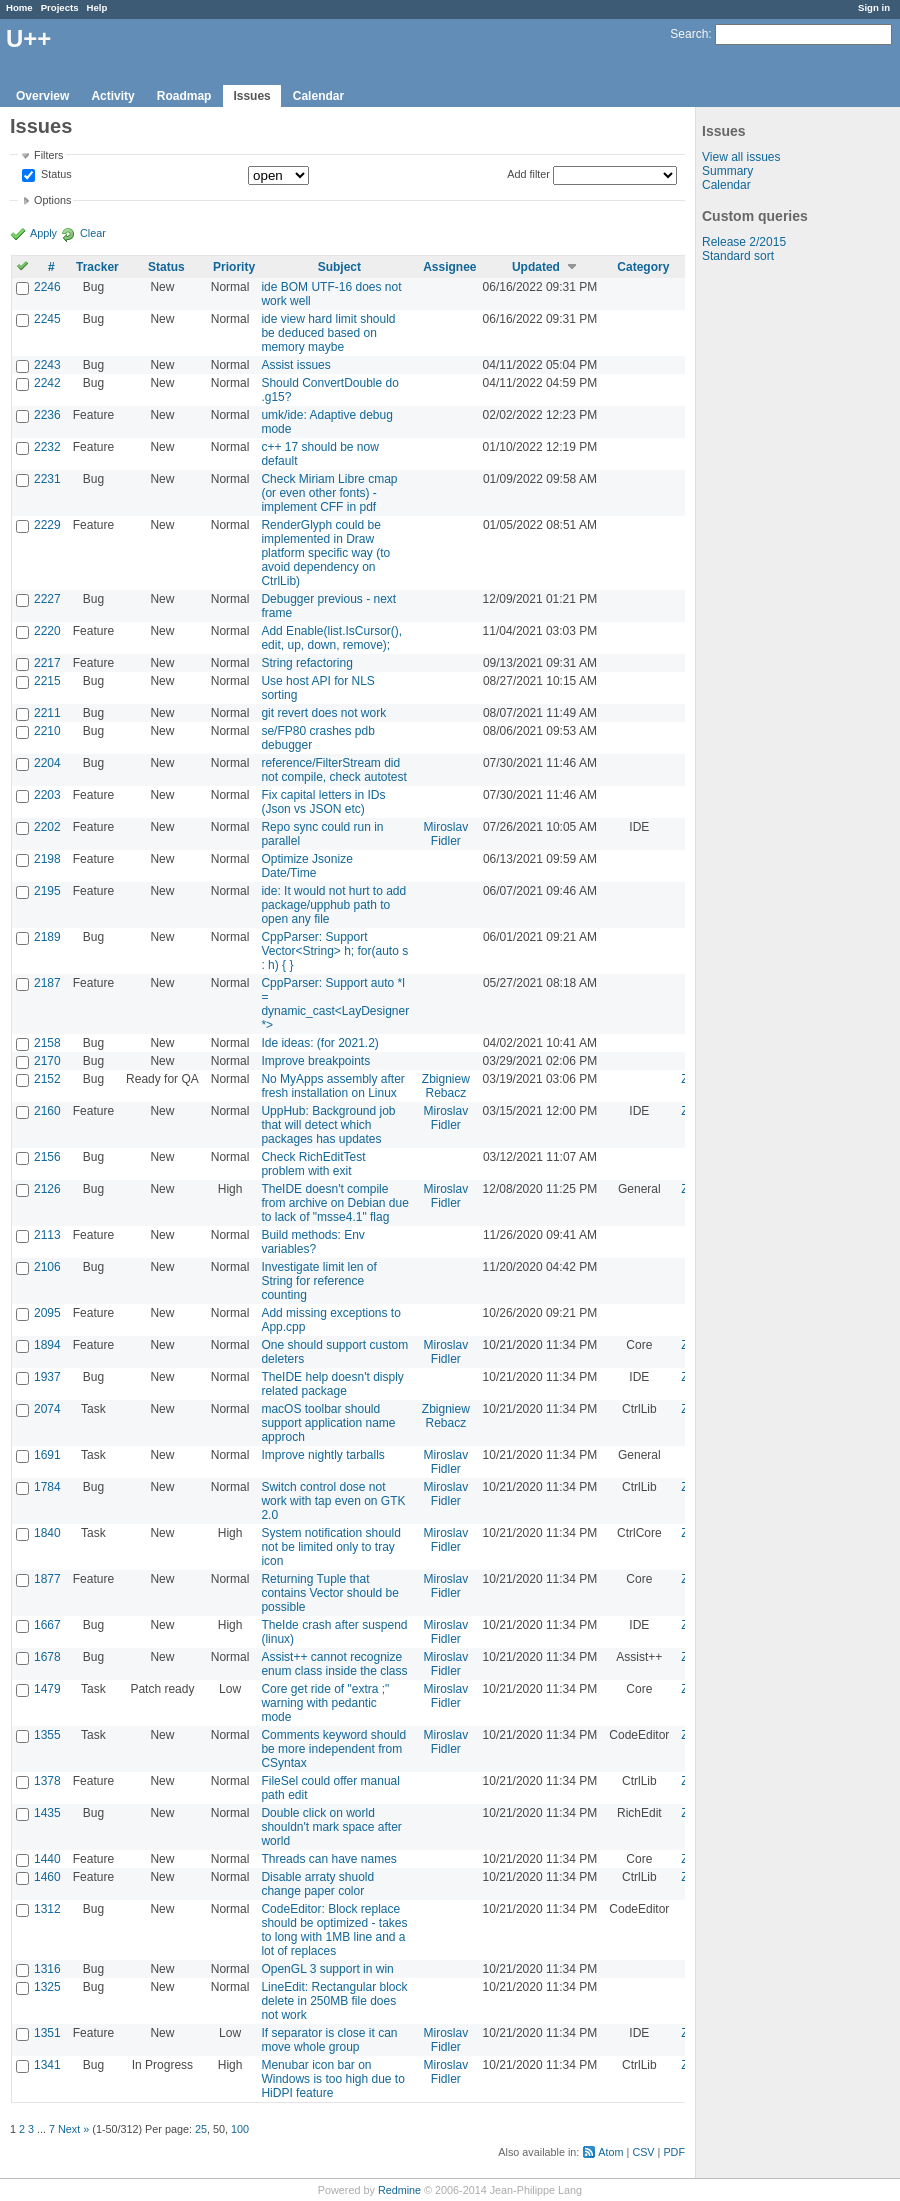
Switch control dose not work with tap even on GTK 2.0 (333, 1501)
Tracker (97, 267)
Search (689, 34)
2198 (47, 859)
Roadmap (184, 96)
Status (55, 175)
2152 (47, 1079)
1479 (47, 1689)
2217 (47, 663)
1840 (47, 1533)
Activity (112, 96)
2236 (47, 415)
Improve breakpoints (315, 1061)
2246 (47, 287)
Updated (536, 267)
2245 (47, 319)
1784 (47, 1487)
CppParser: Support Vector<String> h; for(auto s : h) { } (334, 951)
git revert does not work (323, 713)
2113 (47, 1235)
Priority (234, 267)
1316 (47, 1969)
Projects (60, 7)
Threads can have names (328, 1859)
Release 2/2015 (744, 242)
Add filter (528, 174)
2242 (47, 383)
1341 (47, 2065)
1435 (47, 1813)
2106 (47, 1267)
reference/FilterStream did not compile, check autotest (333, 770)
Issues (251, 96)
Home (19, 7)
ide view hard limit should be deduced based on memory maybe (328, 333)
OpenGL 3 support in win (327, 1969)
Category (643, 267)
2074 (47, 1409)
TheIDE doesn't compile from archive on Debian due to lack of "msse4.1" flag (334, 1203)
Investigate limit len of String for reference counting (318, 1281)
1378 (47, 1781)
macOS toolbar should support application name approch (328, 1423)
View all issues (741, 157)
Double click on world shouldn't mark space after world (331, 1827)
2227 (47, 599)
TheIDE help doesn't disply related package (332, 1384)
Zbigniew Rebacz (446, 1086)
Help (97, 7)
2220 (47, 631)
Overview (42, 96)
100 (240, 2129)
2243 (47, 365)
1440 (47, 1859)
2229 (47, 525)
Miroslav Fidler (446, 834)
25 (201, 2129)
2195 (47, 891)
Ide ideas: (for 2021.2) (319, 1043)
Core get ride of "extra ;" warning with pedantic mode (325, 1703)
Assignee (449, 267)
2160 (47, 1111)
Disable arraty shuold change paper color (317, 1884)
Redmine (399, 2190)
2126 (47, 1189)
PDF (674, 2152)
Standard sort (738, 256)
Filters (48, 155)
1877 (47, 1579)
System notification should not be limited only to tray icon (330, 1547)
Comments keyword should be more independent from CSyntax (333, 1749)
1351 (47, 2033)
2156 (47, 1157)
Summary (727, 171)
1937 (47, 1377)
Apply (43, 233)
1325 (47, 1987)
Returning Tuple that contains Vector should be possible (329, 1593)
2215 (47, 681)
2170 (47, 1061)
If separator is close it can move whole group (329, 2040)
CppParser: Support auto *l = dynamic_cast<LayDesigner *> (335, 1004)
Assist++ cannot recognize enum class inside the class (334, 1664)
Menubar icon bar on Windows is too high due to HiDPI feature (332, 2079)
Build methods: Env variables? (312, 1242)
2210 (47, 731)
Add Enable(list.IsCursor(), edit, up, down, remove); (331, 638)
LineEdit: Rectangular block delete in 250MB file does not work (334, 2001)
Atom (610, 2152)
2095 (47, 1313)
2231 (47, 479)
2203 (47, 795)
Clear (93, 233)
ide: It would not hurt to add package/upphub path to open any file (333, 905)
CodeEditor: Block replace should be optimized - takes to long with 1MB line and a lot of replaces (334, 1930)
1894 (47, 1345)
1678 (47, 1657)
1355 (47, 1735)
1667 (47, 1625)
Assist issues (295, 365)
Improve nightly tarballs (322, 1455)
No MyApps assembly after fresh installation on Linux (332, 1086)
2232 (47, 447)
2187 (47, 983)
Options (52, 200)
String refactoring (306, 663)
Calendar (318, 96)
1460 (47, 1877)
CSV (643, 2152)
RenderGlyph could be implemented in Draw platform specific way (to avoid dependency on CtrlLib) (325, 553)
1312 (47, 1909)
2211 (47, 713)
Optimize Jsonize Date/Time (306, 866)
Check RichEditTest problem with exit (313, 1164)
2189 (47, 937)
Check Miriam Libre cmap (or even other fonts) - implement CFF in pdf (329, 493)
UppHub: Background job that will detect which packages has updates (328, 1125)
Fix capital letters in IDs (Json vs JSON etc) (323, 802)
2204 (47, 763)
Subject (339, 267)
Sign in (874, 7)
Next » (73, 2129)
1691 (47, 1455)
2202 (47, 827)
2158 (47, 1043)
